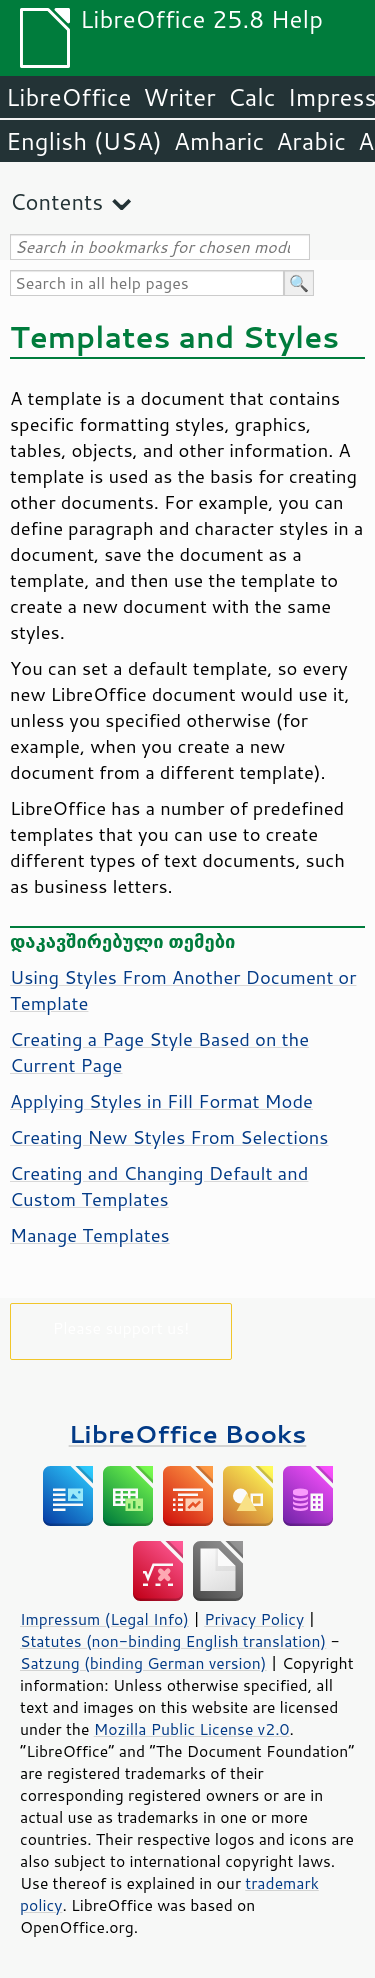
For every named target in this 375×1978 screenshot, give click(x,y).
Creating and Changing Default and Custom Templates (159, 1186)
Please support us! (121, 1327)
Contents (56, 201)
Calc (252, 97)
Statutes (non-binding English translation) (173, 1641)
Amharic (219, 141)
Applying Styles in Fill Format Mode (161, 1101)
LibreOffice (68, 97)
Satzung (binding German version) (143, 1663)
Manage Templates (90, 1235)
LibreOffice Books (188, 1433)
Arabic (311, 141)
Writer (179, 97)
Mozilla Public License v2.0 (192, 1729)
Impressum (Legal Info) (104, 1619)
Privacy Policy (254, 1619)
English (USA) (84, 141)
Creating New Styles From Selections (169, 1137)
